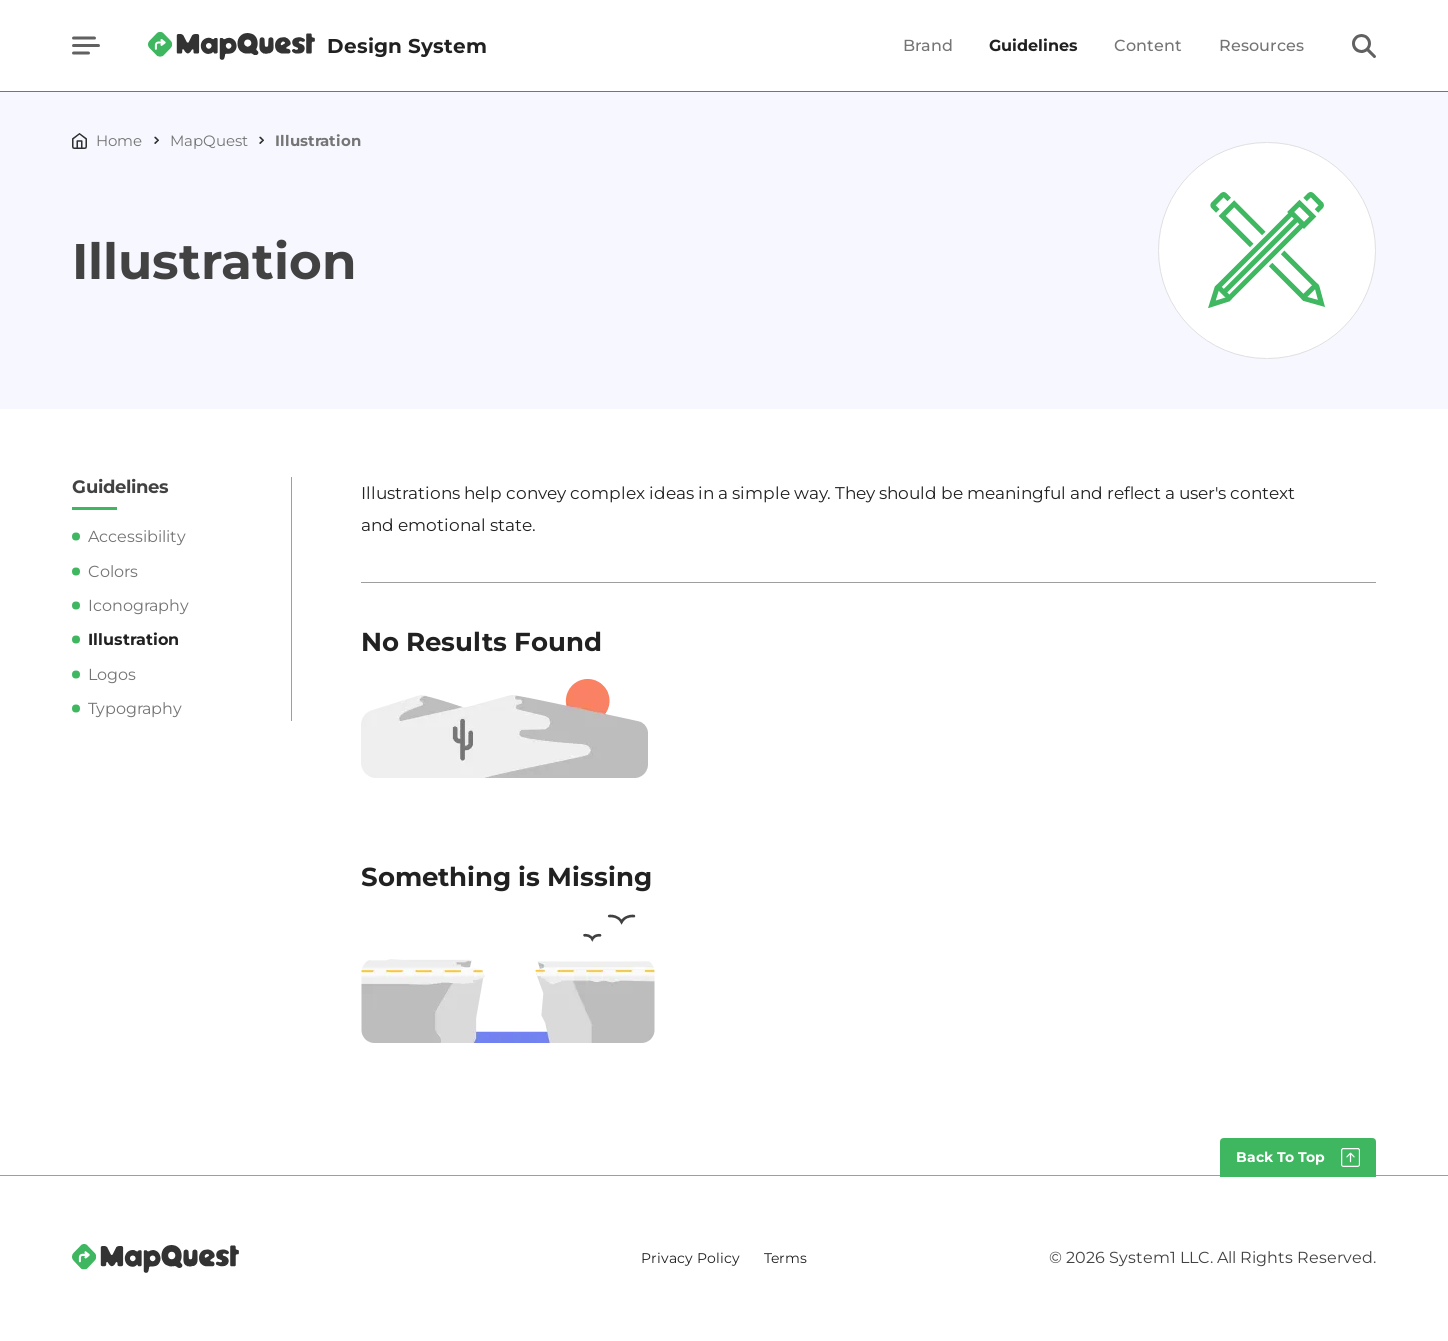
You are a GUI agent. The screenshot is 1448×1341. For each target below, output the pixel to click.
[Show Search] (1364, 46)
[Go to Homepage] (317, 46)
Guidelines (1033, 46)
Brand (928, 46)
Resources (1261, 46)
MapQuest (209, 140)
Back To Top (1280, 1157)
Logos (112, 674)
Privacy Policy (690, 1258)
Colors (113, 571)
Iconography (138, 605)
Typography (135, 708)
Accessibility (137, 536)
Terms (785, 1258)
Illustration (318, 140)
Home (119, 140)
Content (1148, 46)
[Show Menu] (85, 45)
